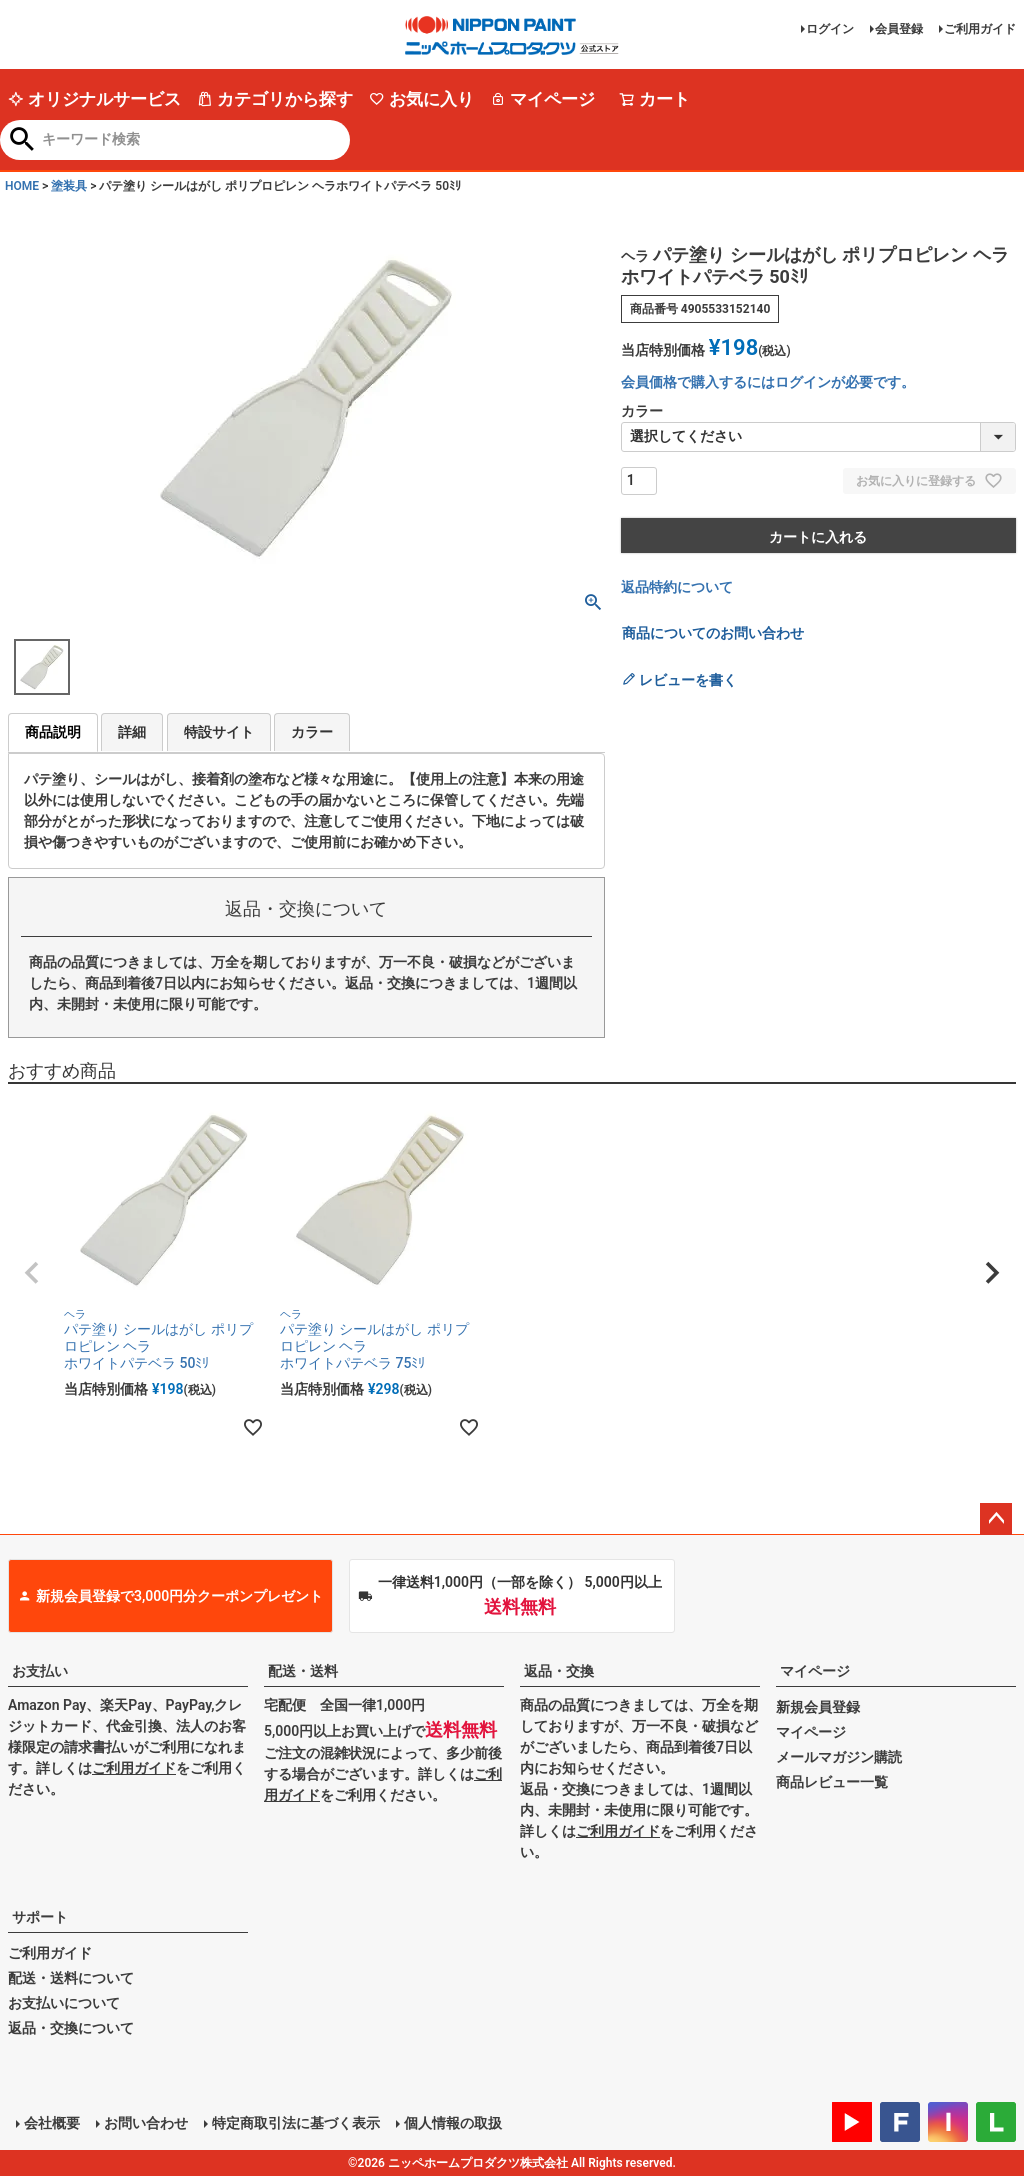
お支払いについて (64, 2003)
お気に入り (421, 99)
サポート (40, 1917)
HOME (22, 186)
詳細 (132, 732)
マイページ (542, 99)
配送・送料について (71, 1978)
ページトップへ (996, 1519)
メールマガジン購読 (839, 1757)
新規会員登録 (818, 1707)
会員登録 (899, 29)
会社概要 (52, 2123)
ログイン (830, 29)
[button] (32, 1273)
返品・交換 (559, 1671)
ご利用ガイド (980, 29)
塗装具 (69, 186)
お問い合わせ (146, 2123)
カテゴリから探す (275, 99)
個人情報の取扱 (453, 2123)
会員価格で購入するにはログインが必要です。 (768, 382)
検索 (22, 141)
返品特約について (677, 587)
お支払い (40, 1671)
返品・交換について (71, 2028)
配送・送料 (303, 1671)
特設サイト (219, 732)
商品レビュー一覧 (832, 1782)
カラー (312, 732)
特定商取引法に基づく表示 (296, 2123)
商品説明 (53, 732)
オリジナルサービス (94, 99)
